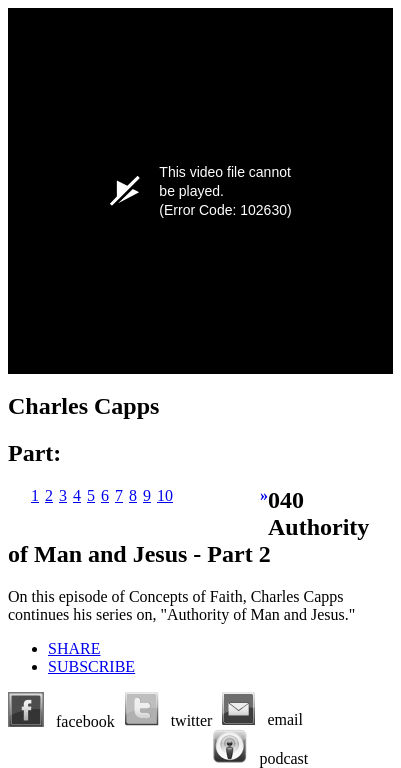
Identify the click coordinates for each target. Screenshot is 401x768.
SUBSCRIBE (91, 666)
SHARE (74, 648)
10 (165, 495)
